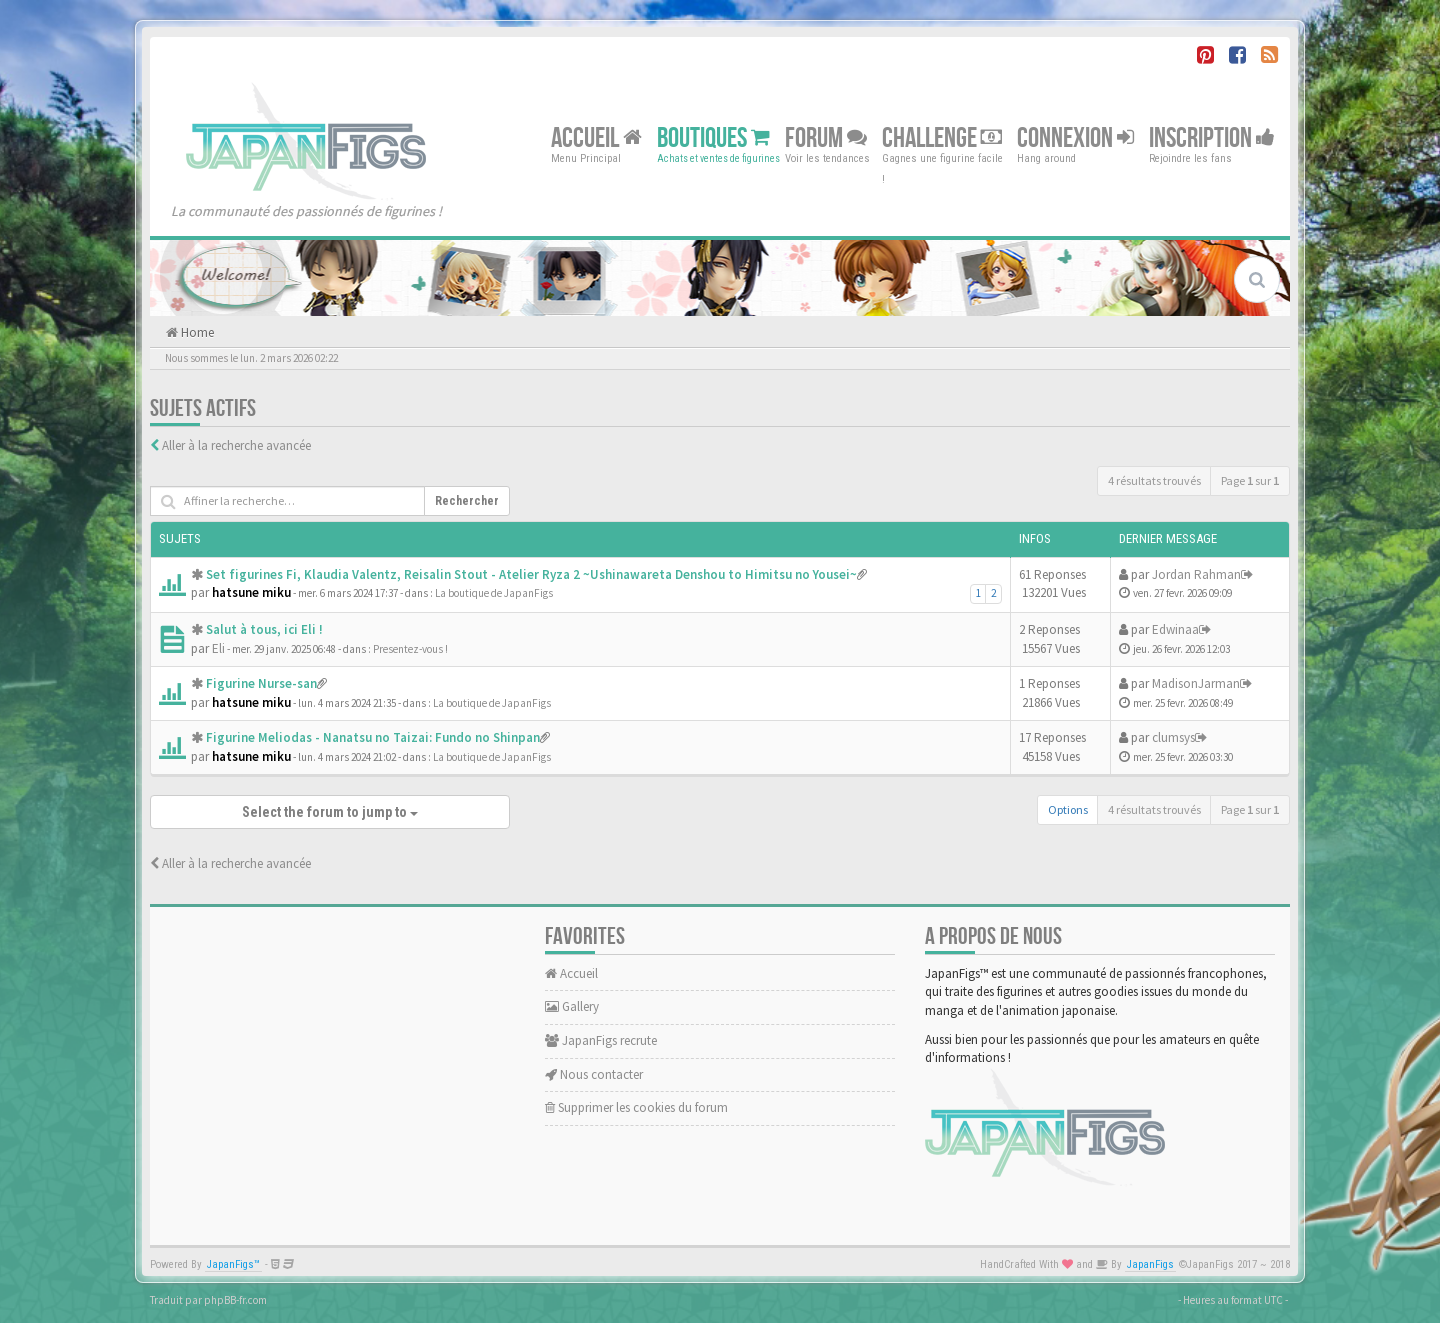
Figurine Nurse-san (261, 683)
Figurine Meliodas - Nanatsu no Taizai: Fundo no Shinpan (373, 737)
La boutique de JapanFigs (494, 593)
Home (196, 332)
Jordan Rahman (1196, 574)
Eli (218, 648)
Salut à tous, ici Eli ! (264, 629)
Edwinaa (1175, 629)
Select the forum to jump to (330, 812)
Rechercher (467, 501)
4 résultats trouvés (1154, 480)
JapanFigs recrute (601, 1040)
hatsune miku (251, 592)
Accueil (596, 137)
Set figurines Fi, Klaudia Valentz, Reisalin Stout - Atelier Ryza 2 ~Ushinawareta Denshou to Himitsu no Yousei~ (531, 574)
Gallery (572, 1006)
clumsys (1173, 737)
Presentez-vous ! (410, 649)
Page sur (1250, 480)
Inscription (1212, 137)
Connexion (1075, 137)
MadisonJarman (1196, 683)
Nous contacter (594, 1074)
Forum (826, 137)
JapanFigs (1150, 1264)
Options (1068, 809)
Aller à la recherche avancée (236, 445)
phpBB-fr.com (235, 1300)
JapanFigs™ (233, 1264)
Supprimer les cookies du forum (636, 1107)
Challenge (942, 137)
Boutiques (713, 137)
